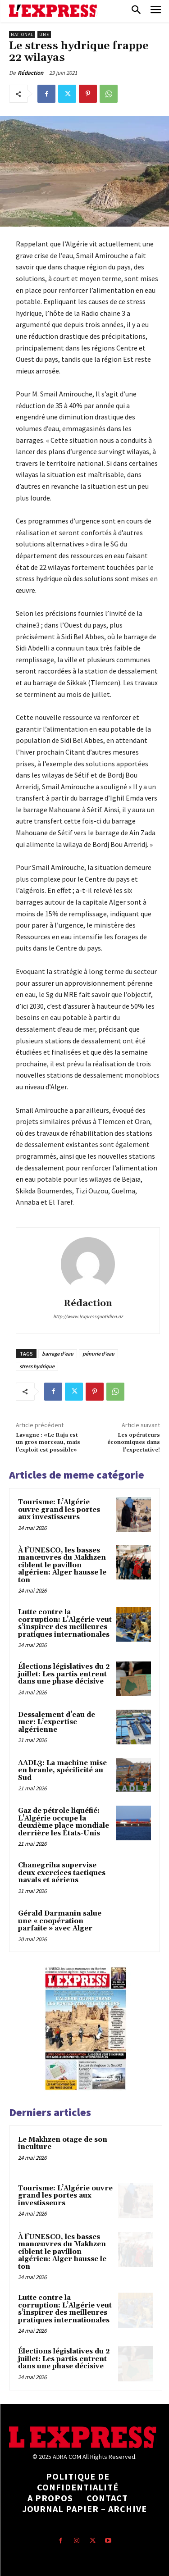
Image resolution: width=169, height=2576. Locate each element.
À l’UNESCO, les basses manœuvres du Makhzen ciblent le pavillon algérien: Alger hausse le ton (62, 1565)
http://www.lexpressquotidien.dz (88, 1316)
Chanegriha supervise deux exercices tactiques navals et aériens (61, 1872)
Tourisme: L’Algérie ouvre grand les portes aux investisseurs (59, 1509)
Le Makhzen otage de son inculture (62, 2143)
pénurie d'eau (98, 1353)
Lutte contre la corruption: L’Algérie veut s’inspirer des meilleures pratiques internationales (65, 1623)
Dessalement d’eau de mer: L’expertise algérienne (56, 1722)
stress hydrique (37, 1366)
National (22, 34)
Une (44, 34)
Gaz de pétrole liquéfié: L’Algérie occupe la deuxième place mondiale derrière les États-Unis (63, 1822)
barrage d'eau (57, 1353)
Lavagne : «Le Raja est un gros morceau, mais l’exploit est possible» (48, 1442)
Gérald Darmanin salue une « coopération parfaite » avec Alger (59, 1921)
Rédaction (30, 73)
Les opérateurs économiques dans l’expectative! (133, 1442)
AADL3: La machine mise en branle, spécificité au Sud (62, 1770)
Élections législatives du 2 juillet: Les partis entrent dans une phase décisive (64, 1674)
